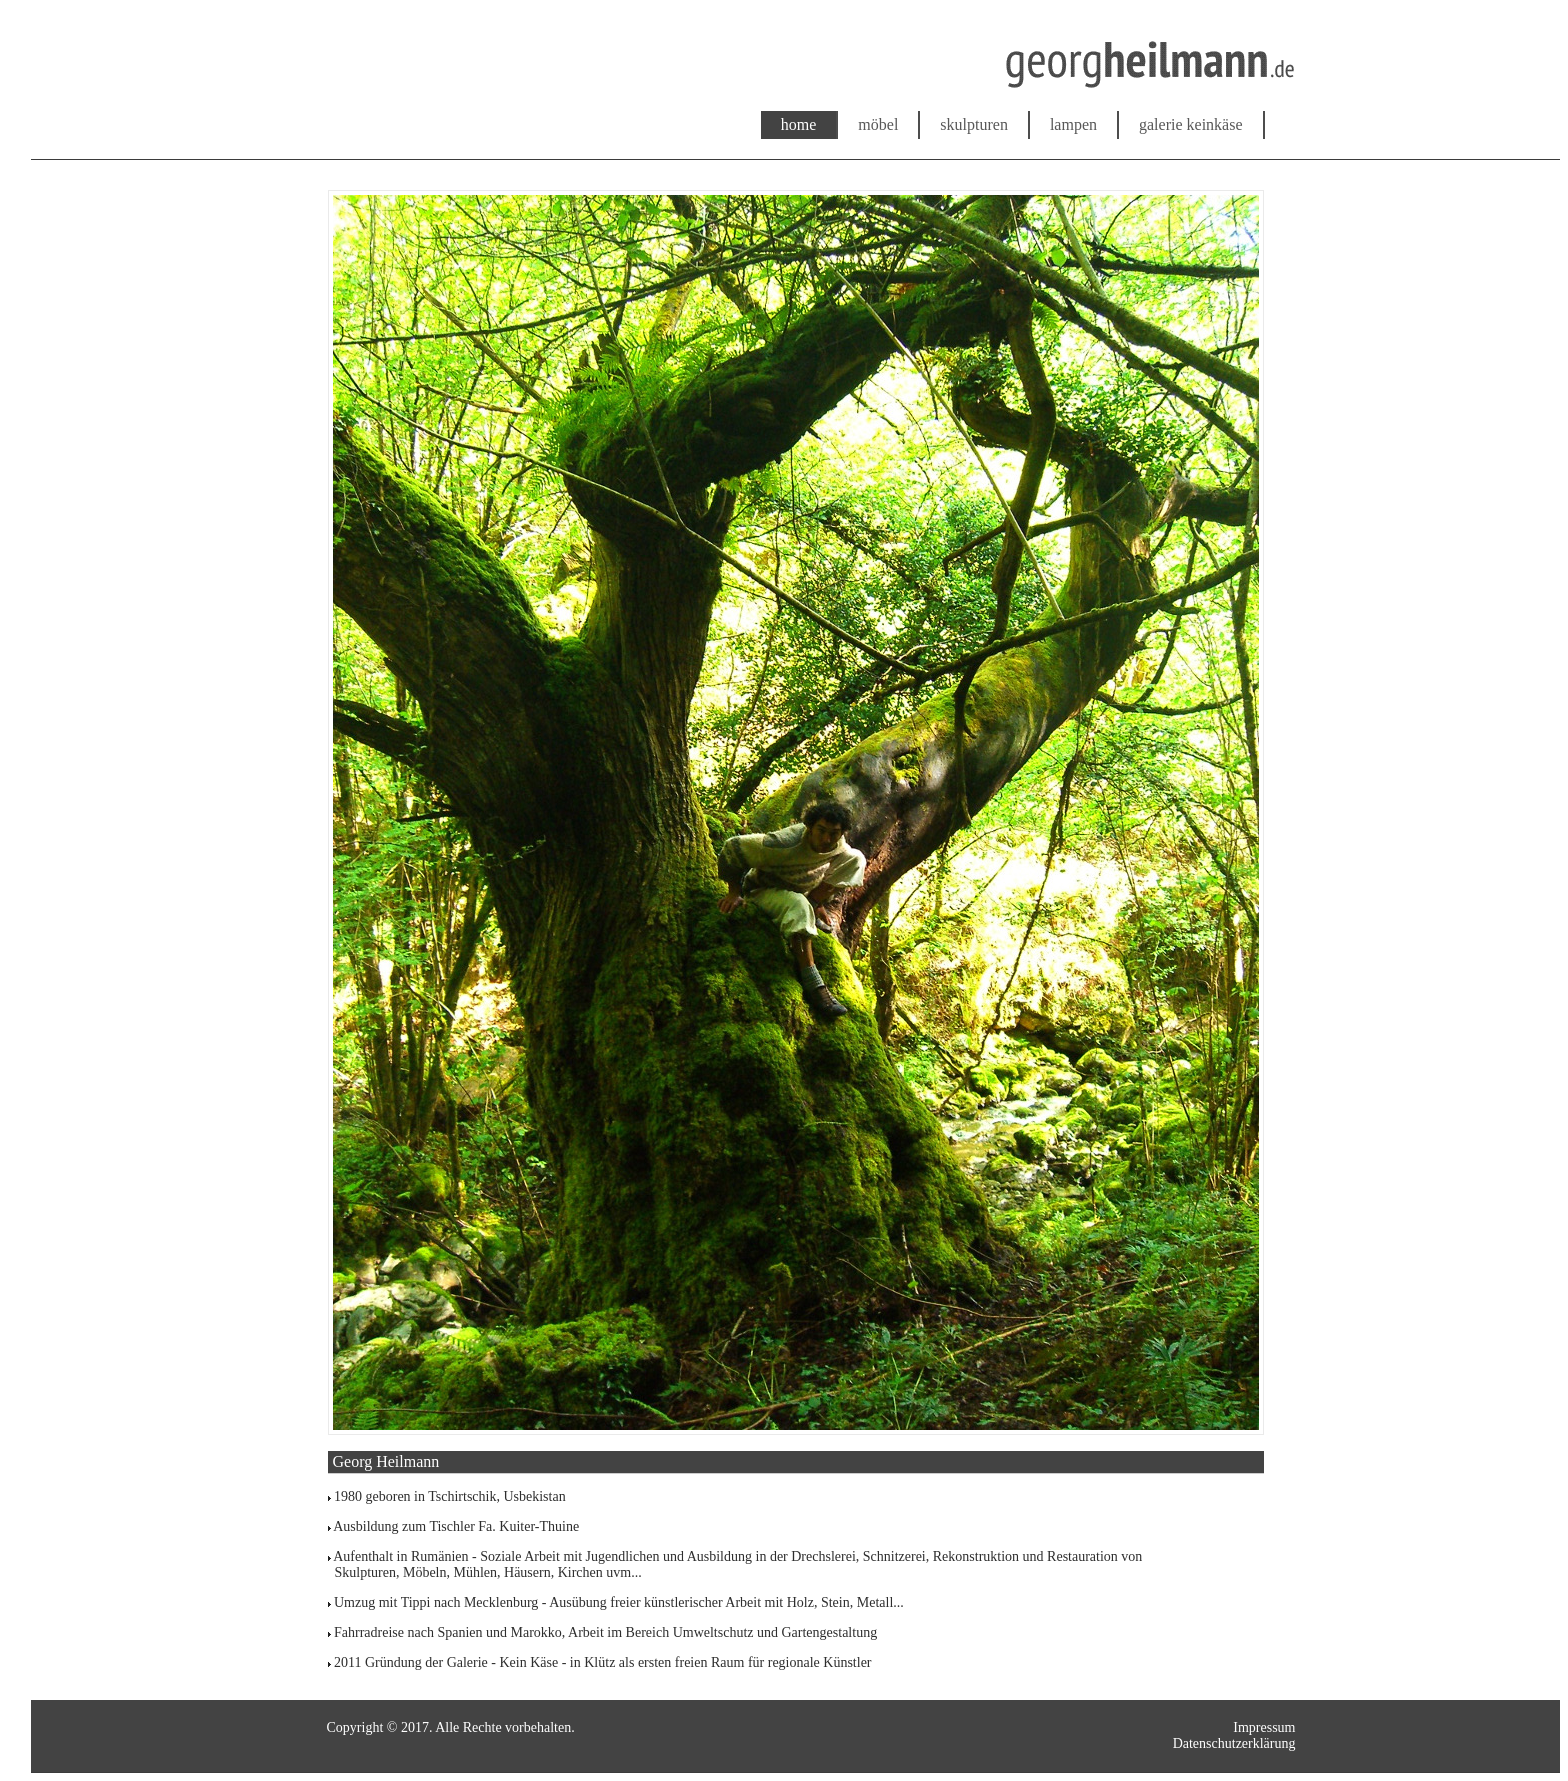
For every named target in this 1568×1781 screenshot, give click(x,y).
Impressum (1264, 1727)
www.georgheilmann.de (343, 93)
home (799, 124)
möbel (878, 124)
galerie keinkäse (1191, 124)
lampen (1073, 124)
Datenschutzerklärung (1234, 1743)
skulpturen (974, 124)
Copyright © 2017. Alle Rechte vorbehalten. (451, 1727)
